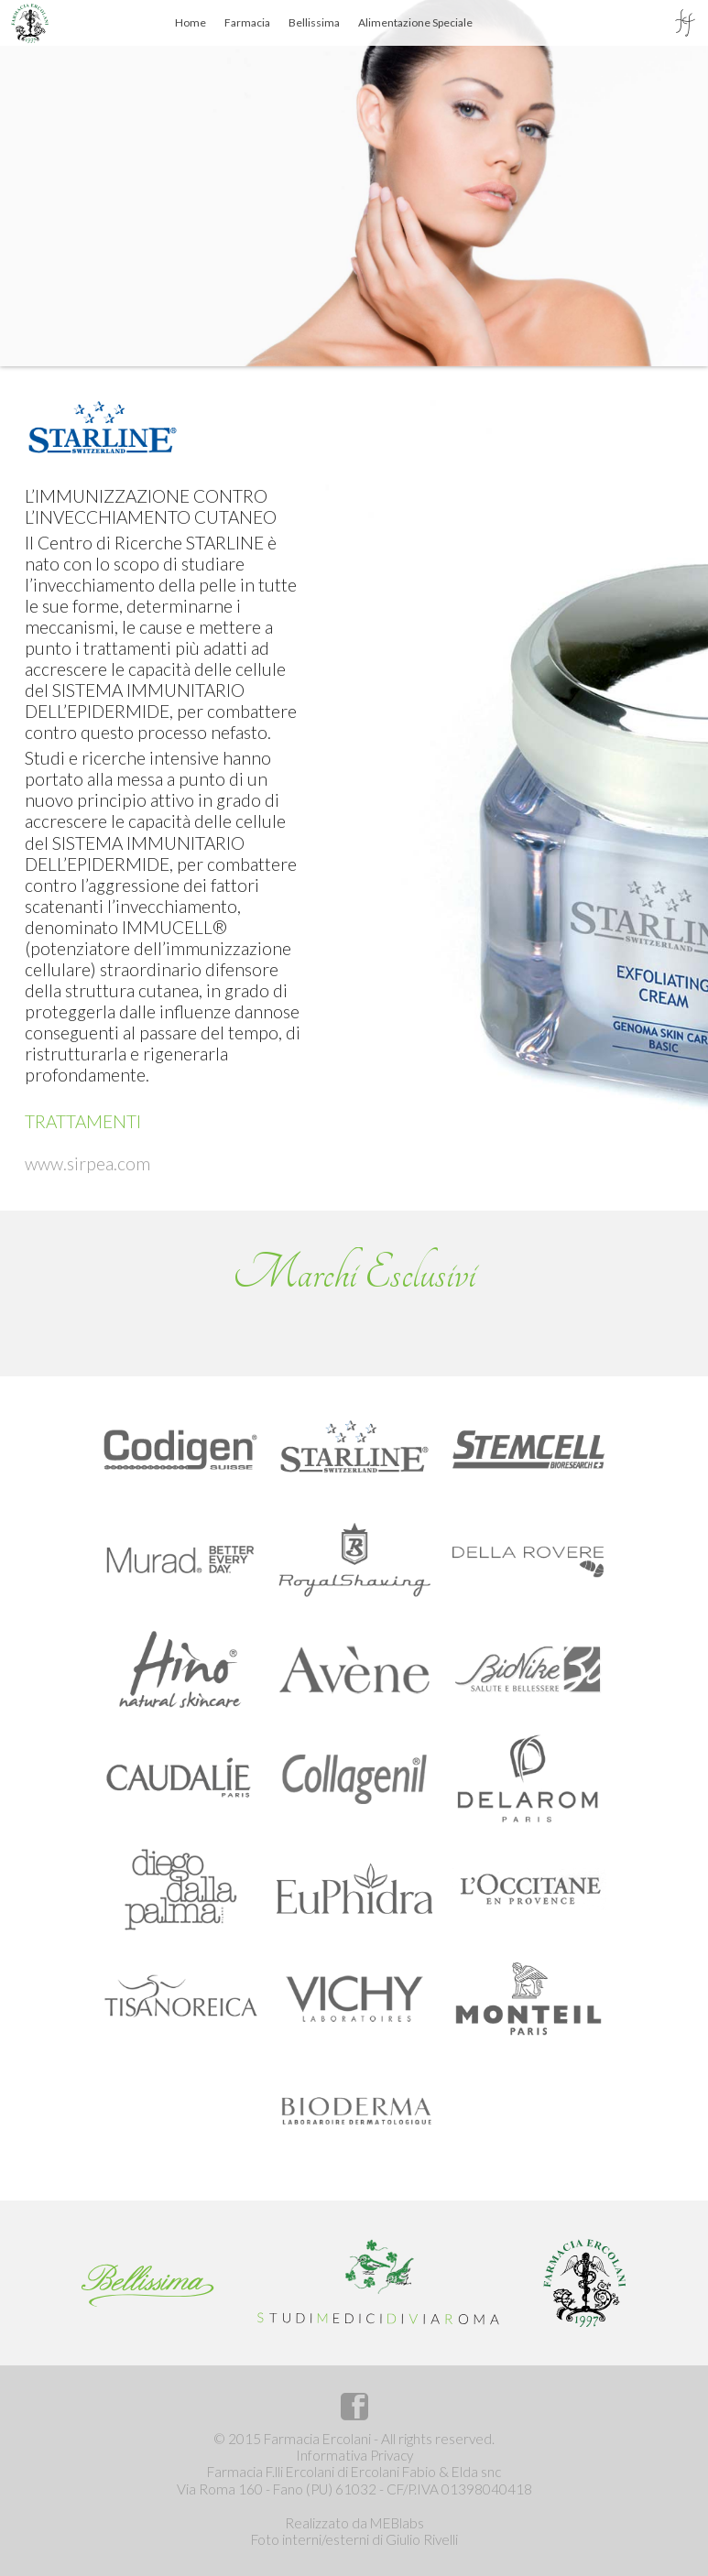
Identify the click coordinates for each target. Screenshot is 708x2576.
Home (190, 22)
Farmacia (247, 22)
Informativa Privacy (354, 2455)
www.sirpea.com (87, 1163)
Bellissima (314, 22)
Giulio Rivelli (422, 2539)
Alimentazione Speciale (415, 22)
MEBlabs (397, 2523)
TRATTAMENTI (83, 1121)
